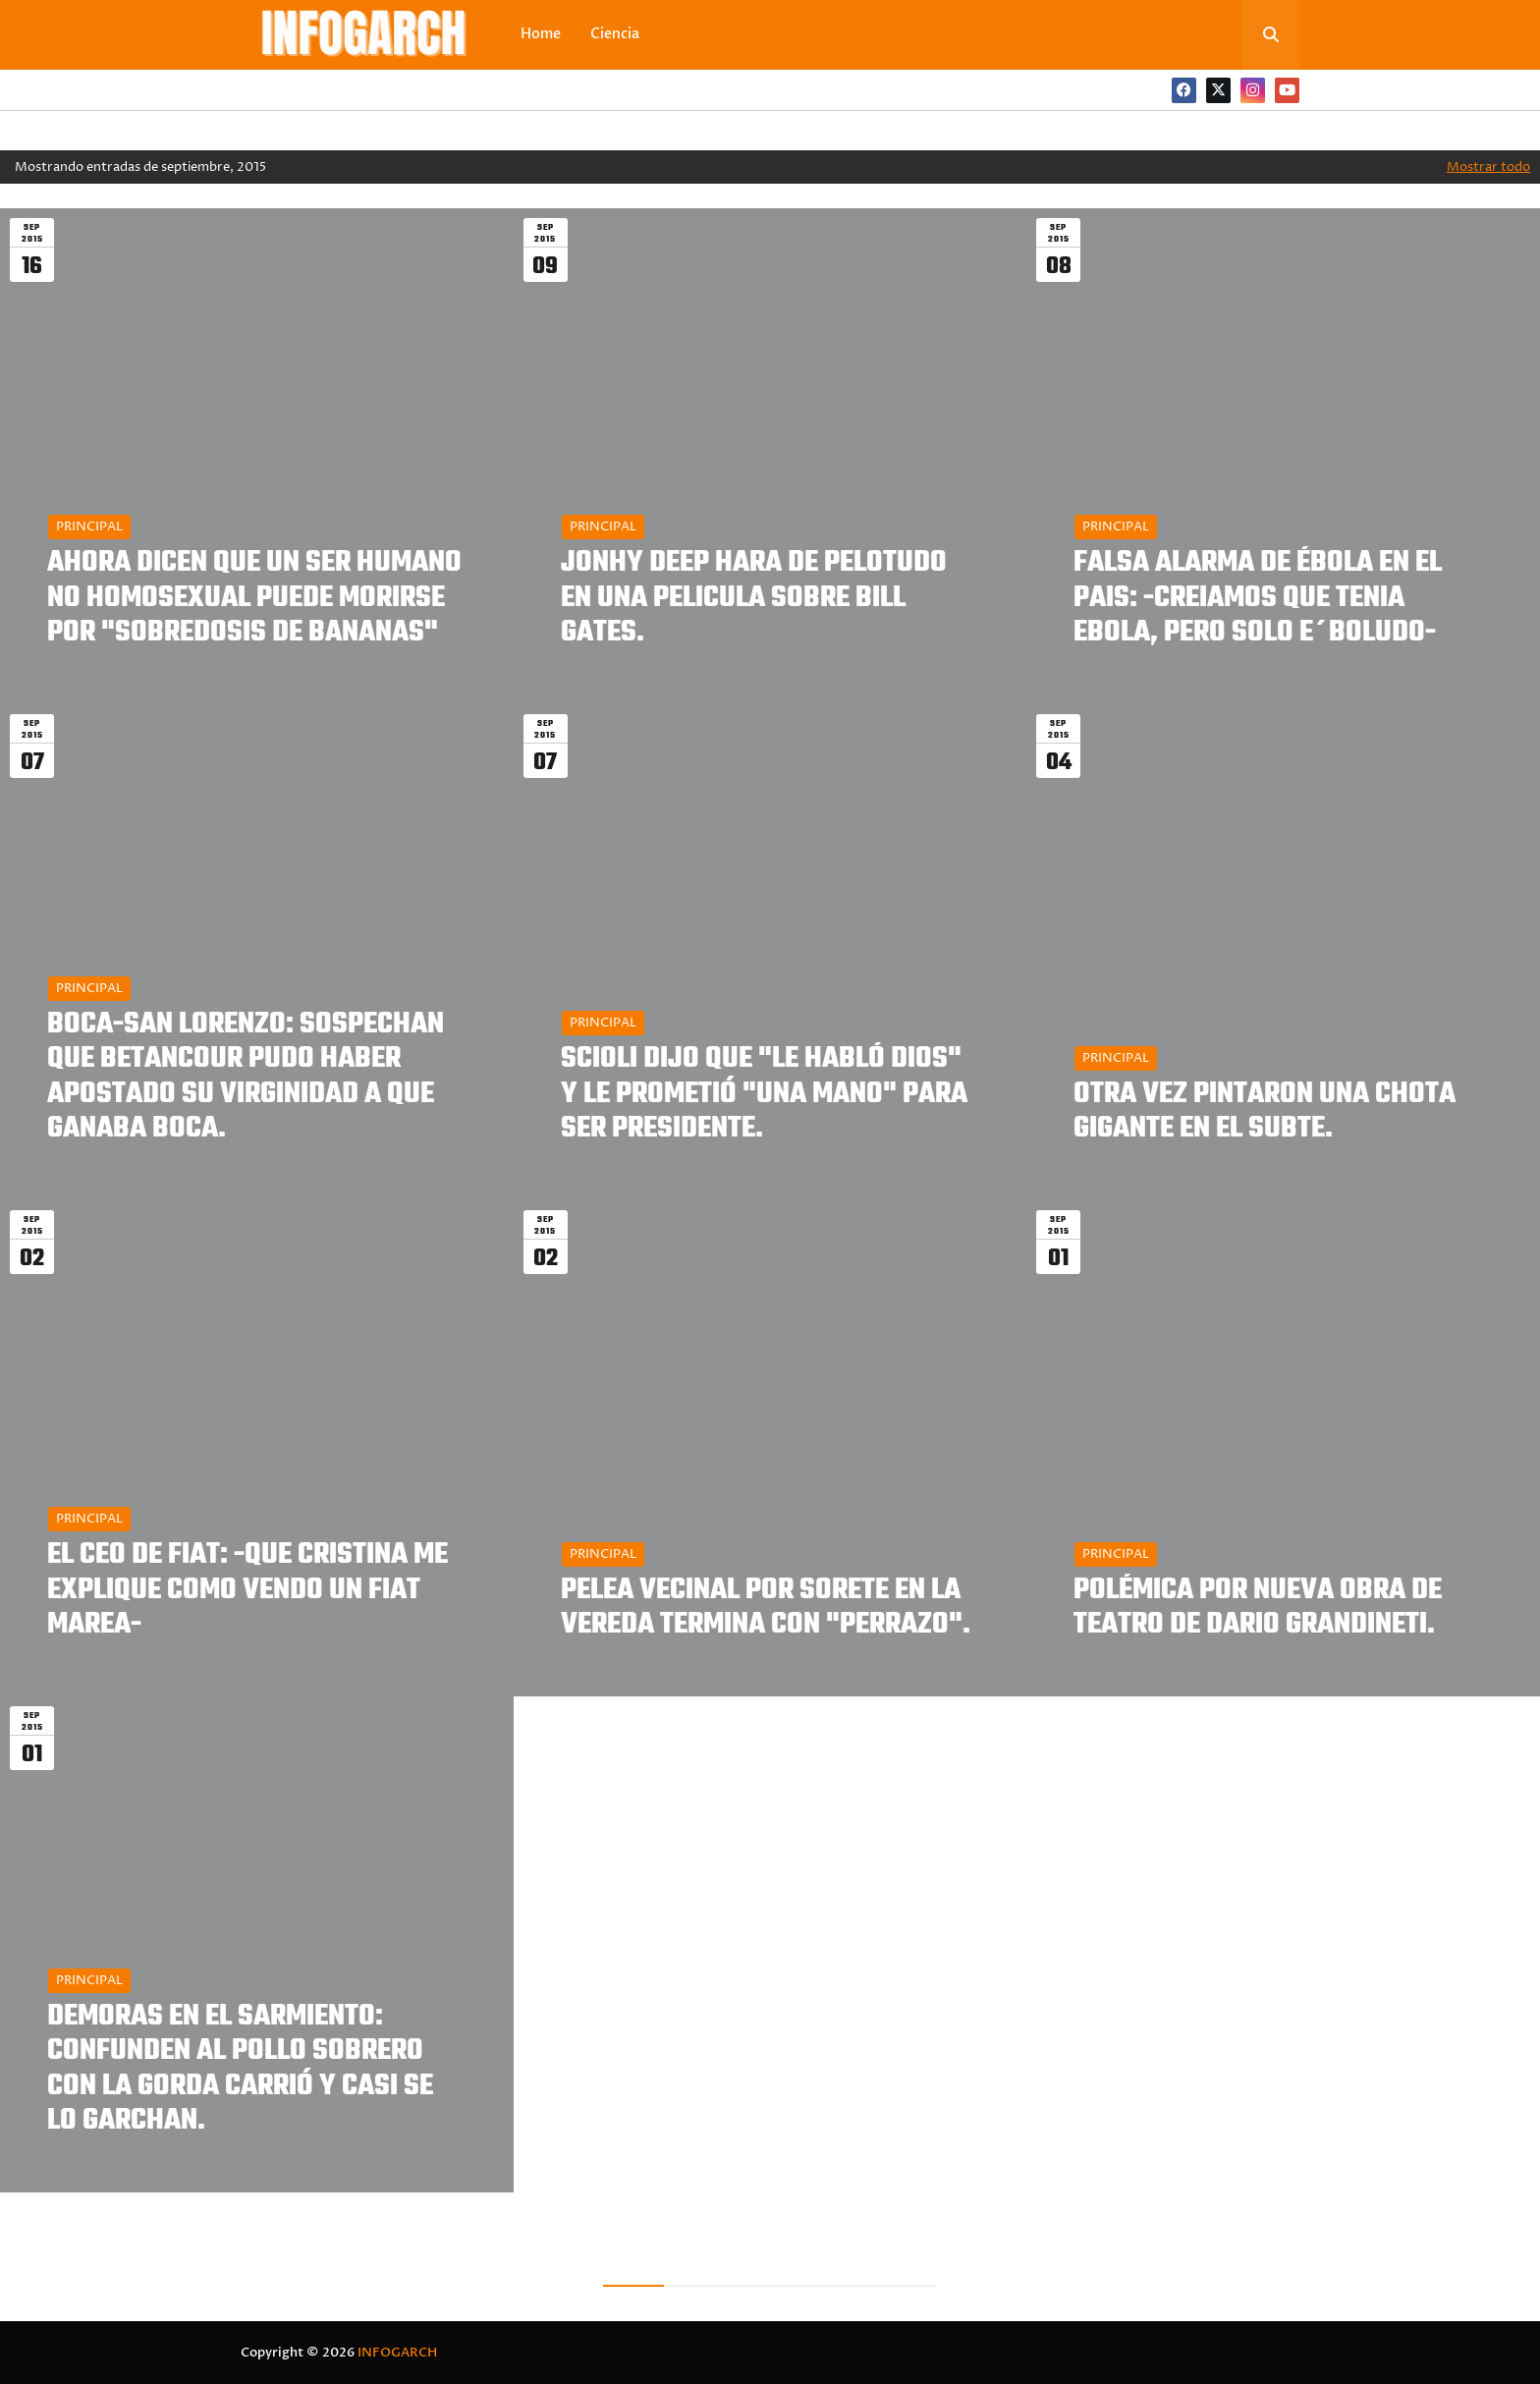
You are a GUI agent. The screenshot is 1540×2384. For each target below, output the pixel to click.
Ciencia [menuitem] (614, 34)
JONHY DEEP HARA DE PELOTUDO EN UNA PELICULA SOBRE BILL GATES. (754, 598)
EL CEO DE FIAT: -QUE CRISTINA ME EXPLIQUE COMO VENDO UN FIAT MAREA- (247, 1590)
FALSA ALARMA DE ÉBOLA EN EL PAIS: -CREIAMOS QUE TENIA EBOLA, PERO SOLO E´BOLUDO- (1257, 598)
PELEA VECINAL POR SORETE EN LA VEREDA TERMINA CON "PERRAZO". (765, 1608)
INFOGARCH (397, 2352)
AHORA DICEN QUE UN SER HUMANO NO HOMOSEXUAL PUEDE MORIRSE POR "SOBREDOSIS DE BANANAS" (254, 598)
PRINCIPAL (89, 526)
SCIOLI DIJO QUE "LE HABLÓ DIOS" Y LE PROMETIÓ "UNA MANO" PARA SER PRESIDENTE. (764, 1094)
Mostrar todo (1488, 167)
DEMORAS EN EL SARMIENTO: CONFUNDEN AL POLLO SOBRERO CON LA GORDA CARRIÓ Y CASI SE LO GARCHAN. (240, 2069)
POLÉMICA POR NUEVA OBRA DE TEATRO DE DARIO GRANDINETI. (1257, 1608)
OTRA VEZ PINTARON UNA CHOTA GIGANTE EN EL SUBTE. (1264, 1112)
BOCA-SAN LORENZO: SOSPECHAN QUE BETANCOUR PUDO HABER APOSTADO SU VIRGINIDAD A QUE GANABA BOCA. (245, 1077)
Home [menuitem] (541, 34)
